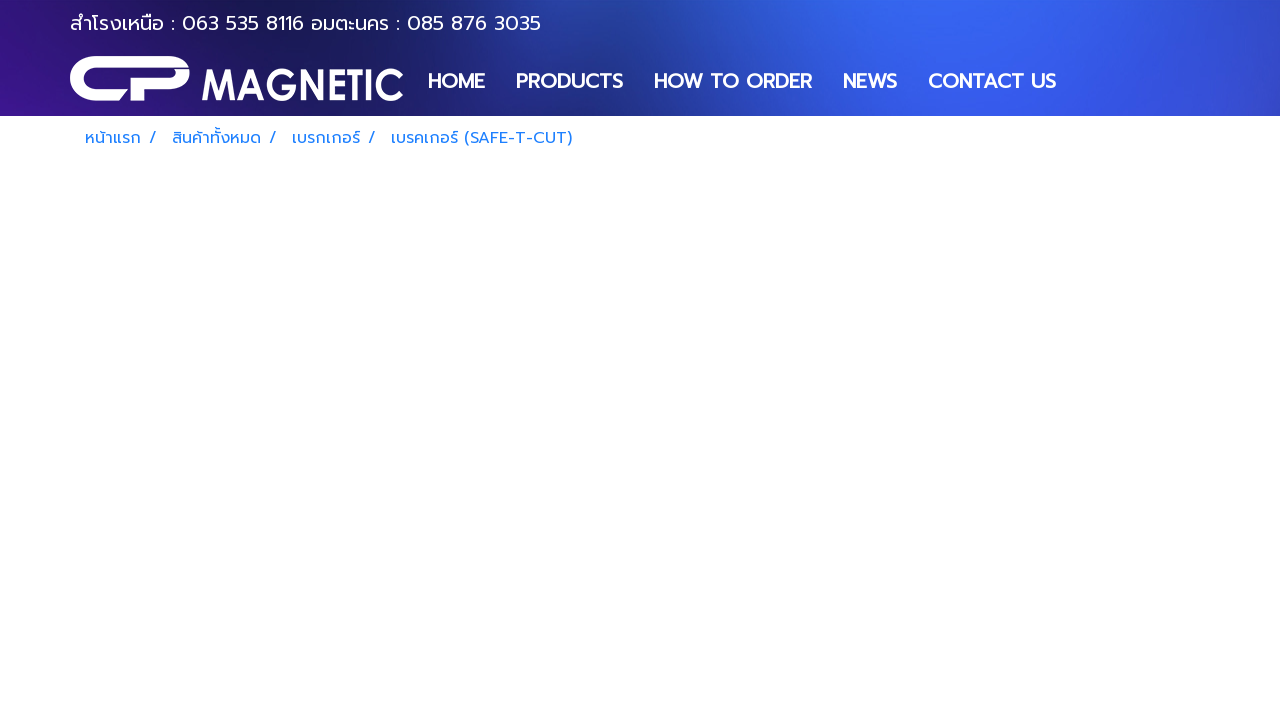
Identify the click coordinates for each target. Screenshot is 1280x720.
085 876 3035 (474, 23)
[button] (1089, 81)
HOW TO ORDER (733, 81)
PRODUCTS (569, 81)
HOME (456, 81)
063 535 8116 (243, 23)
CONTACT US (992, 81)
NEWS (870, 81)
